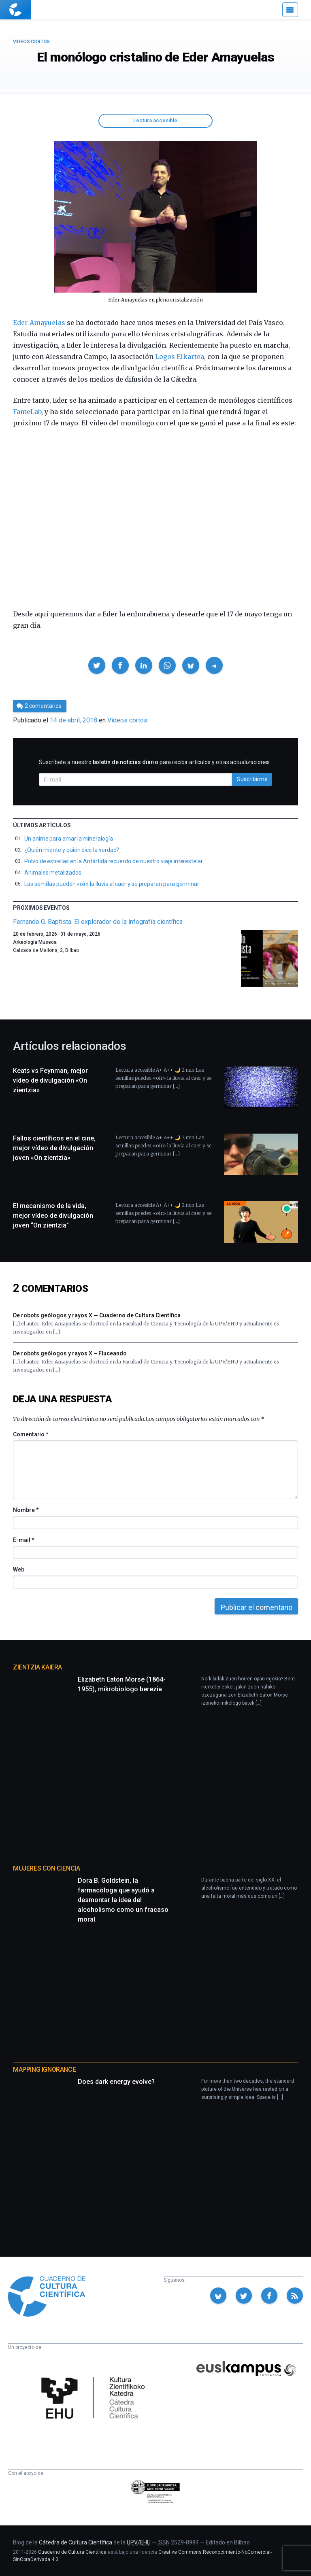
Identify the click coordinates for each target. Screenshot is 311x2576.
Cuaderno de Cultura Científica (72, 2552)
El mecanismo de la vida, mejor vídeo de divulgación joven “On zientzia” (53, 1215)
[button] (96, 665)
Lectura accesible (155, 120)
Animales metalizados (52, 872)
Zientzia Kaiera (37, 1667)
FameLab (27, 412)
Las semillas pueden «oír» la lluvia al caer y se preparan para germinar (111, 884)
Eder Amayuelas (39, 323)
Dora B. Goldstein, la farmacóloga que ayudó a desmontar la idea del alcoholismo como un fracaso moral (123, 1900)
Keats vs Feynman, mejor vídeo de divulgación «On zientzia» (50, 1080)
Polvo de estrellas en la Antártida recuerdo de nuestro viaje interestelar (113, 861)
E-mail (23, 1540)
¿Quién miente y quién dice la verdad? (71, 850)
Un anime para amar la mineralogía (68, 838)
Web (18, 1569)
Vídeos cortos (31, 42)
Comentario (30, 1434)
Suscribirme (252, 779)
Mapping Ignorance (44, 2069)
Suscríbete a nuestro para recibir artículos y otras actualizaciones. (155, 762)
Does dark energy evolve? (116, 2081)
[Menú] (290, 9)
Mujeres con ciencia (46, 1868)
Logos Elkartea (179, 357)
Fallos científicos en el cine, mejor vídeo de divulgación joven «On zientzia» (54, 1148)
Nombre (25, 1510)
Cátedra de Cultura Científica (75, 2542)
